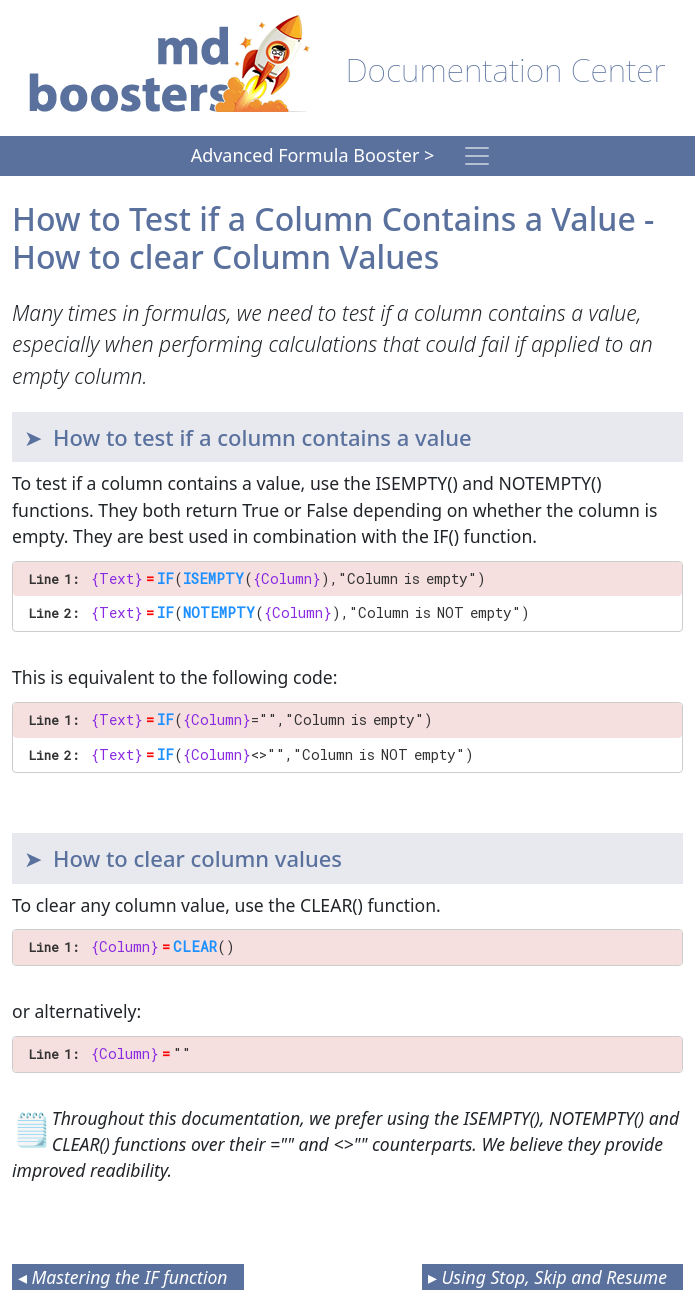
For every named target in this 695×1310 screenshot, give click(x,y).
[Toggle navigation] (477, 156)
